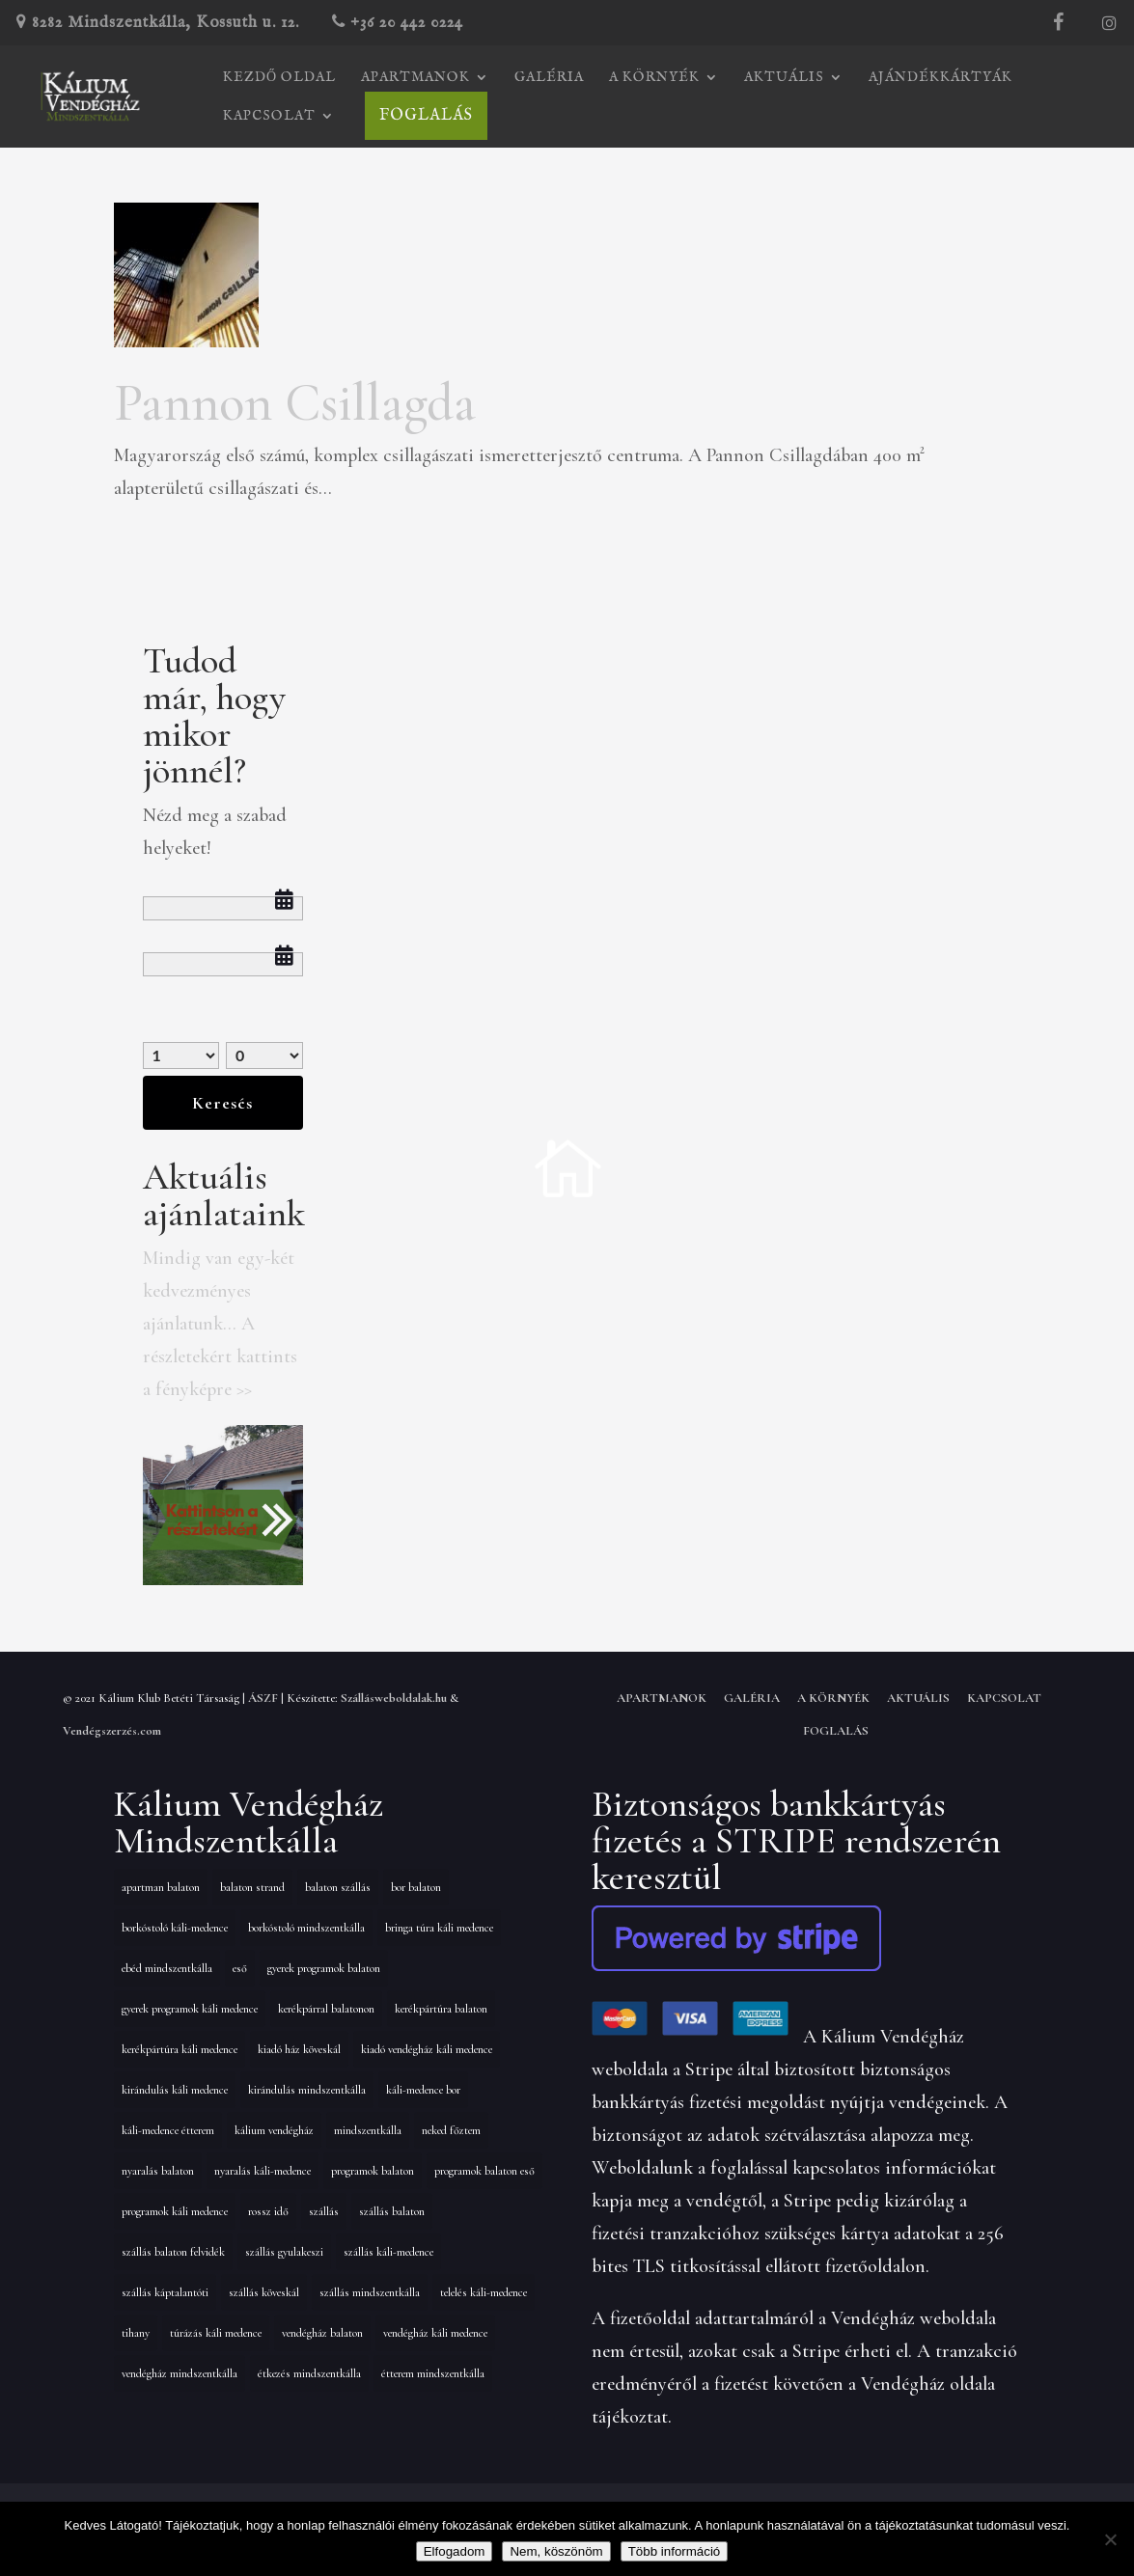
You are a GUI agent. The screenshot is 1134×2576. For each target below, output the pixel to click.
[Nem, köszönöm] (1110, 2539)
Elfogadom (454, 2551)
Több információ (674, 2551)
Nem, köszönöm (556, 2551)
